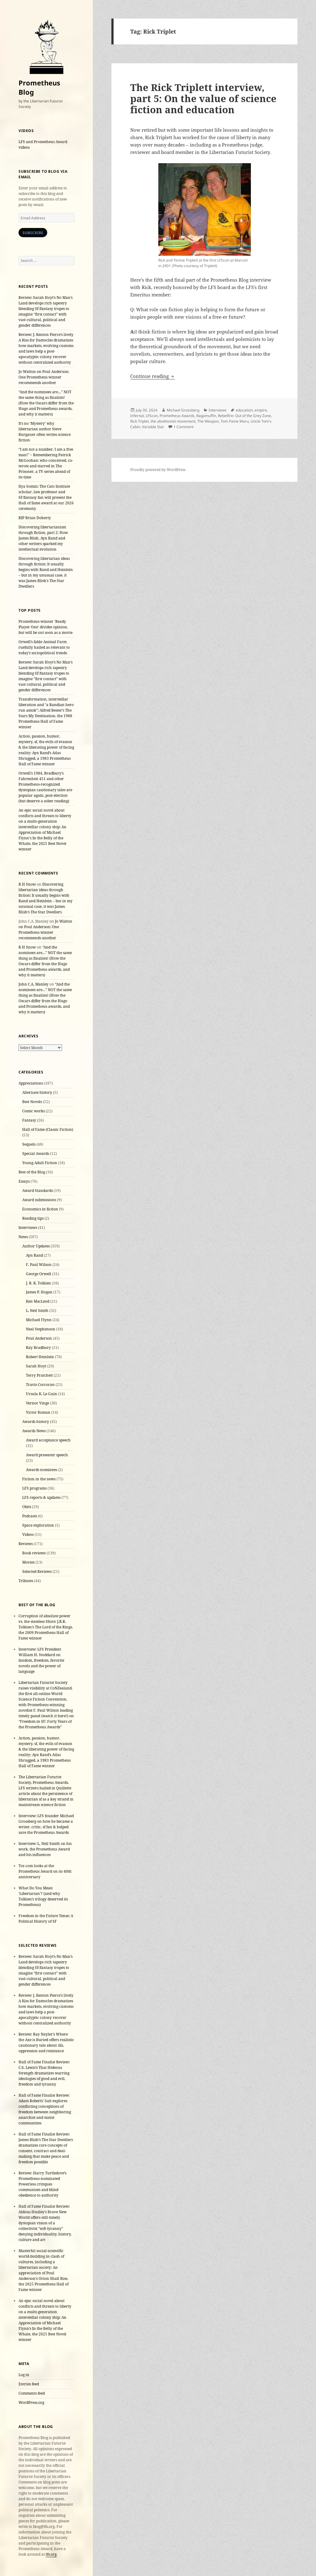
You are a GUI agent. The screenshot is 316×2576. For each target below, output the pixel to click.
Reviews (26, 1543)
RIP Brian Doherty (35, 517)
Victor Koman (38, 1412)
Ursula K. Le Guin (41, 1393)
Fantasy (29, 1120)
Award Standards (37, 1190)
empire (261, 410)
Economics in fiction (40, 1209)
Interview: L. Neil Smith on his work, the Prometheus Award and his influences (45, 1849)
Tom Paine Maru (235, 421)
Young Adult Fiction (39, 1162)
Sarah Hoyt (36, 1366)
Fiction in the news (39, 1479)
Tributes (26, 1580)
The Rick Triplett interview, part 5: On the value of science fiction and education (203, 98)
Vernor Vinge (37, 1403)
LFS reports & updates (41, 1497)
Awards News (34, 1430)
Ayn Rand (34, 1255)
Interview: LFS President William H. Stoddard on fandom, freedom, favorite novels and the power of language (41, 1660)
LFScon (152, 415)
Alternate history (37, 1092)
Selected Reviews (37, 1571)
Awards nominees (41, 1469)
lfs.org (51, 2554)
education (244, 410)
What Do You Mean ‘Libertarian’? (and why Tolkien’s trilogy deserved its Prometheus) (43, 1896)
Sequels (28, 1144)
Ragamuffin (206, 415)
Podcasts (29, 1516)
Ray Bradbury (38, 1347)
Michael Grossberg (183, 410)
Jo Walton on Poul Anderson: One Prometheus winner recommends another (44, 377)
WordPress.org (31, 2402)
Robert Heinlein (40, 1356)
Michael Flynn (39, 1319)
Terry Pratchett (39, 1375)
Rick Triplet (139, 421)
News (23, 1236)
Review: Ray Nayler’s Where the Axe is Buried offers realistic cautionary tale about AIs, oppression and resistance (46, 2042)
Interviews (28, 1227)
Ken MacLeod (37, 1301)
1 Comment (183, 426)
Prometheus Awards (177, 415)
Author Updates (36, 1246)
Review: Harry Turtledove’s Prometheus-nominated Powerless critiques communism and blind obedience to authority (42, 2184)
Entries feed (29, 2384)
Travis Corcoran (40, 1384)
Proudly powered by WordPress (157, 469)
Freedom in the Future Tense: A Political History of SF (46, 1918)
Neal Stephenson (40, 1329)
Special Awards (35, 1153)
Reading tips (33, 1218)
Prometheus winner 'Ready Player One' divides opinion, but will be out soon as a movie (46, 627)
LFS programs (34, 1488)
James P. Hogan (39, 1292)
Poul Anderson (39, 1338)
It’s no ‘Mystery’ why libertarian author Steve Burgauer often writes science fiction (45, 432)
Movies (28, 1562)
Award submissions (39, 1199)
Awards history (35, 1421)
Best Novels (32, 1101)
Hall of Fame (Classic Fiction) (47, 1129)
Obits (26, 1506)
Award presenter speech (47, 1455)
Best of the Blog (32, 1172)
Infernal (137, 415)
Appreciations (31, 1083)
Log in (24, 2374)
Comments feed (32, 2393)
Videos (28, 1534)
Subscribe (33, 232)
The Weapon (208, 421)
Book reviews (34, 1553)
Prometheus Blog (39, 87)
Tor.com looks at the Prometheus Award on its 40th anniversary (45, 1871)
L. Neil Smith (37, 1310)
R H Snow (27, 884)
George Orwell (38, 1273)
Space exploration (38, 1525)
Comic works (33, 1111)
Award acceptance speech (48, 1440)
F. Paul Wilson (39, 1264)
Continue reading (152, 376)
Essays (24, 1181)
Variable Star (153, 426)
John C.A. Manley (33, 984)
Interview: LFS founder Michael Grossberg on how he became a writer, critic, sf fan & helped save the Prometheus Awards (46, 1824)
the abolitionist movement (173, 421)
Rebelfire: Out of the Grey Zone (244, 415)
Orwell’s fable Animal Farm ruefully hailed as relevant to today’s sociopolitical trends (44, 647)
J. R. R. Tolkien (38, 1283)
